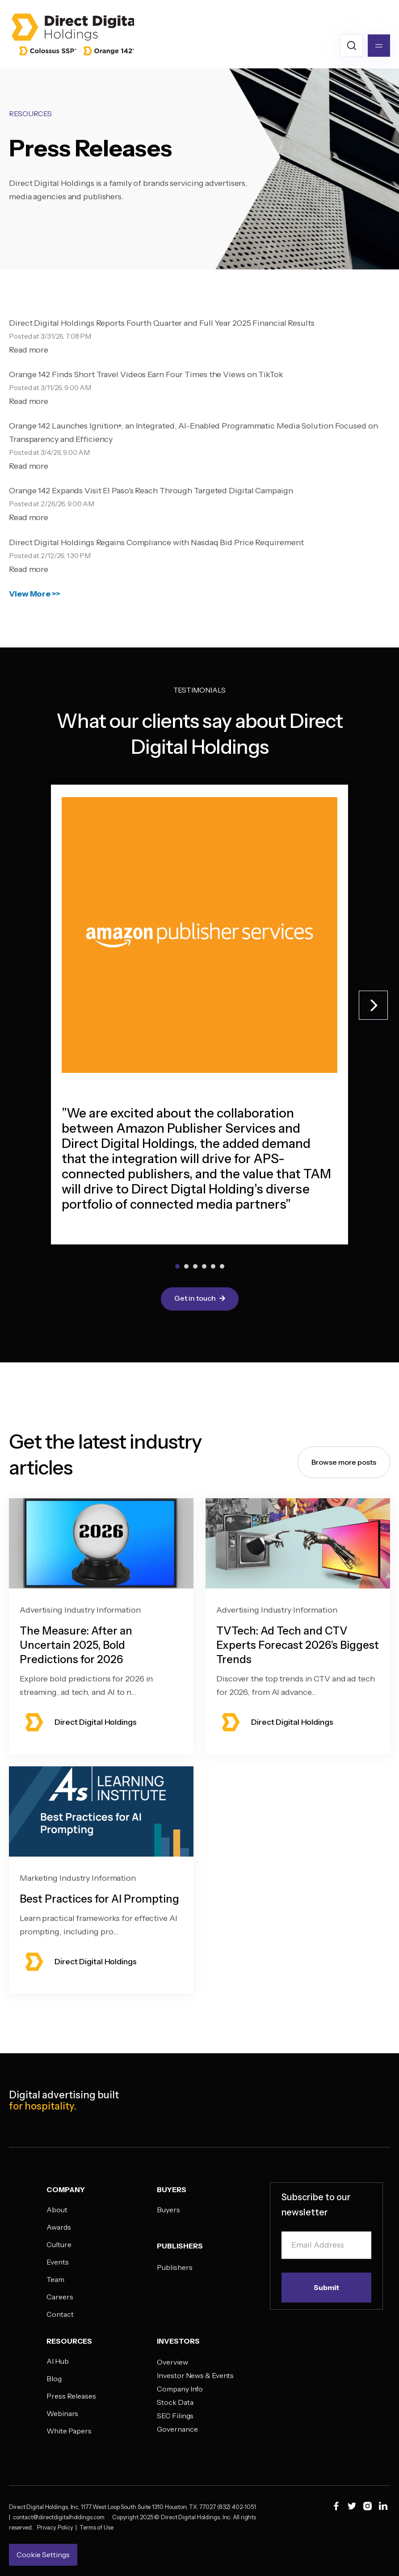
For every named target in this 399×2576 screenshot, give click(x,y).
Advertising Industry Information (80, 1618)
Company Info (180, 2388)
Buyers (168, 2209)
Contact (59, 2314)
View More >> (34, 594)
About (56, 2209)
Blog (54, 2378)
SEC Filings (175, 2415)
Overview (172, 2361)
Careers (59, 2296)
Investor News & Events (195, 2375)
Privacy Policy (56, 2527)
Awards (58, 2227)
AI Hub (57, 2361)
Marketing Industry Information (78, 1886)
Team (55, 2279)
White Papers (69, 2430)
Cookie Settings (43, 2554)
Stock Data (175, 2402)
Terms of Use (96, 2527)
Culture (58, 2244)
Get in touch (199, 1298)
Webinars (62, 2413)
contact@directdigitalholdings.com (62, 2517)
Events (57, 2261)
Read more (28, 350)
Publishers (174, 2267)
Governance (177, 2429)
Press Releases (71, 2395)
